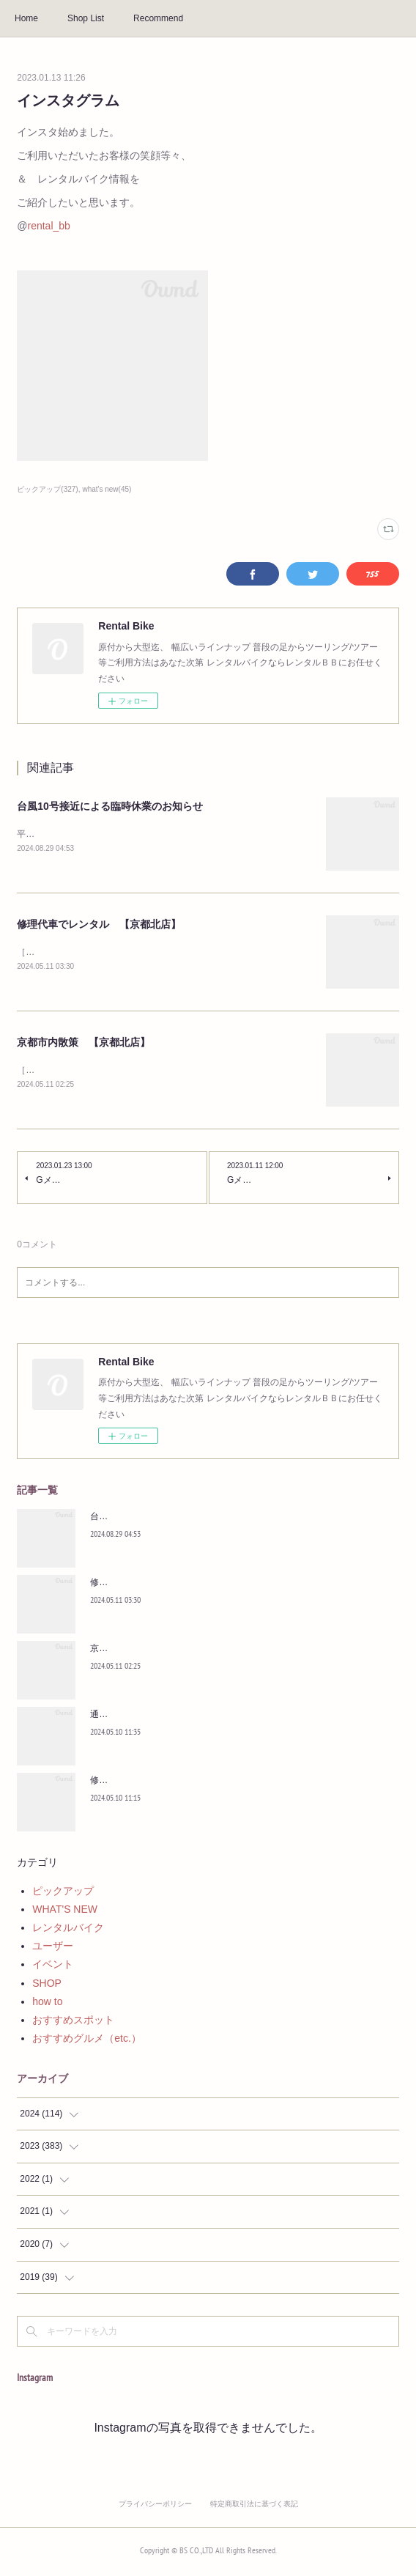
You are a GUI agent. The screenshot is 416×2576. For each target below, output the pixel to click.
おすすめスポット (73, 2023)
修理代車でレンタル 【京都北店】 (99, 925)
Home (26, 18)
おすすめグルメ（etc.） (86, 2041)
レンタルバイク (68, 1930)
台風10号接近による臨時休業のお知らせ (110, 806)
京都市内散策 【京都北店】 (83, 1043)
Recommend (158, 18)
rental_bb (49, 226)
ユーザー (52, 1949)
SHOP (47, 1986)
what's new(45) (106, 489)
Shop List (85, 18)
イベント (52, 1968)
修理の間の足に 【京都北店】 (151, 1783)
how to (47, 2004)
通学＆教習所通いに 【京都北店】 (160, 1717)
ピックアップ (63, 1894)
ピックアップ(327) (47, 489)
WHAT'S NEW (64, 1912)
